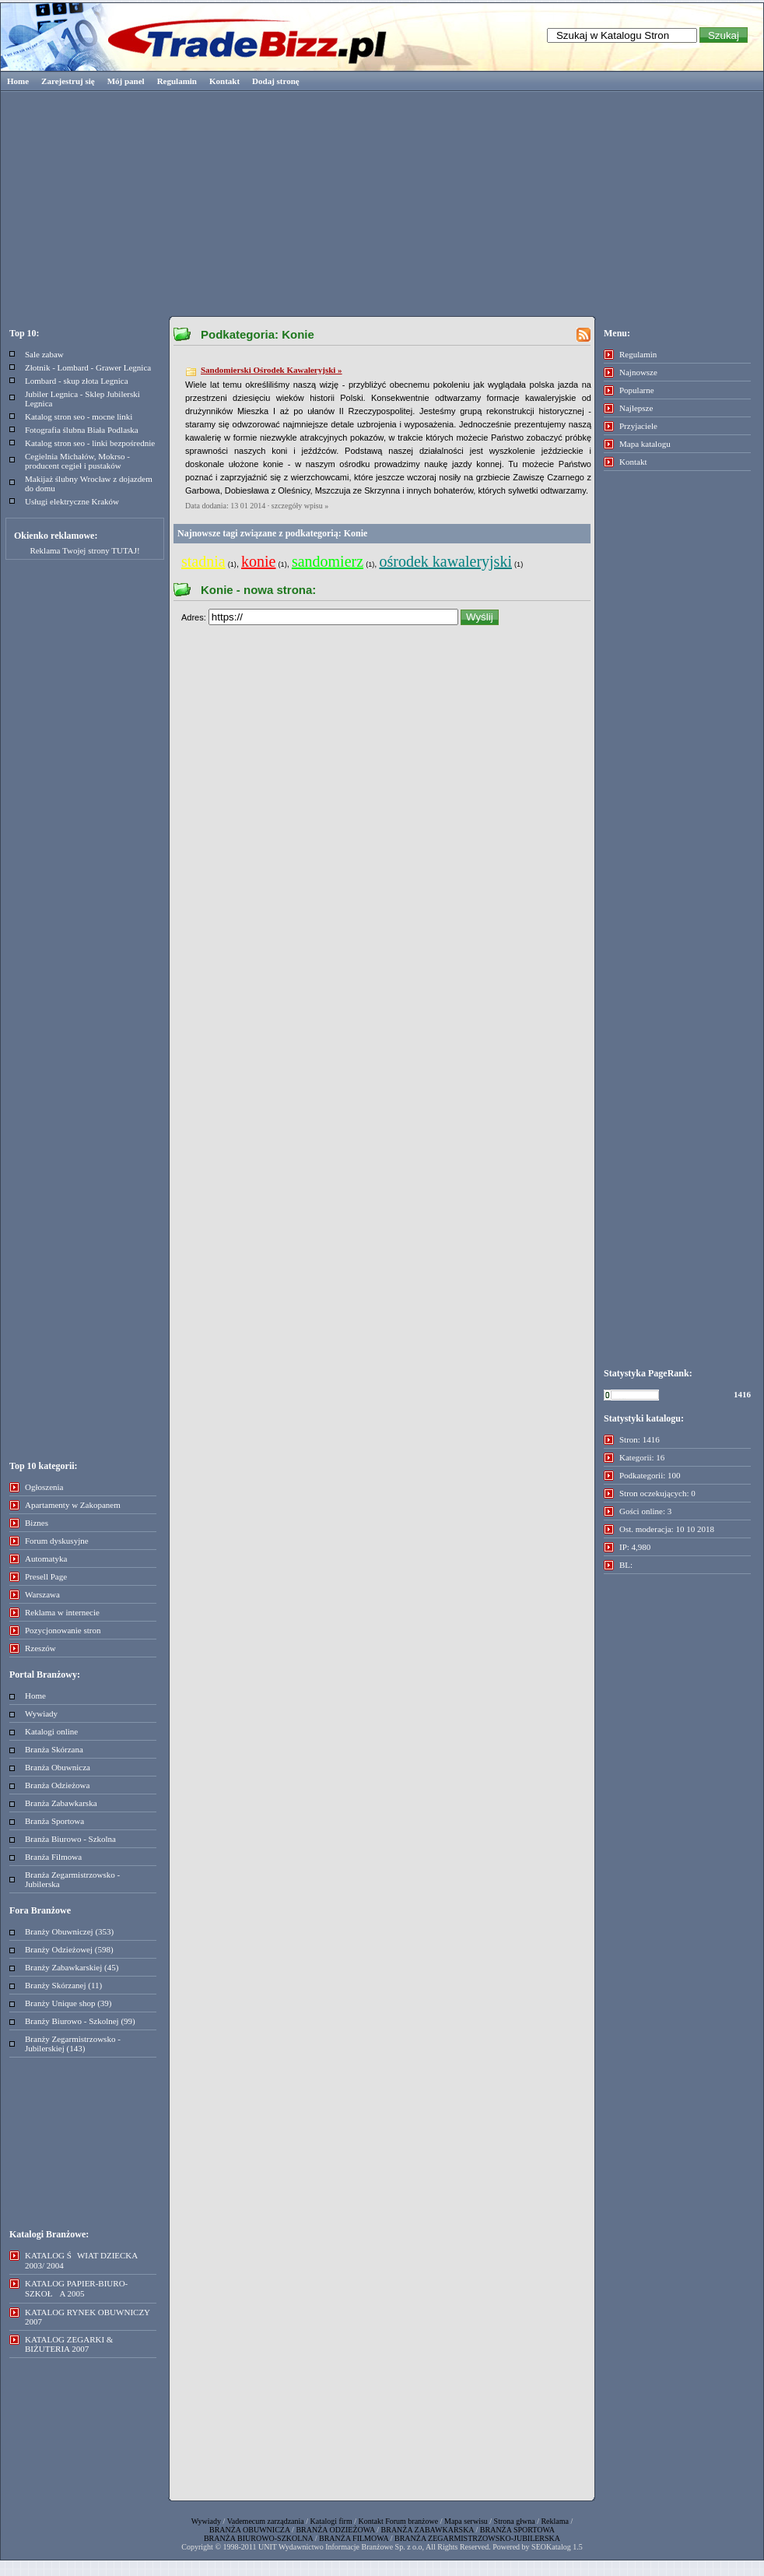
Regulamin (177, 81)
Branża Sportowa (54, 1821)
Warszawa (42, 1594)
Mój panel (126, 81)
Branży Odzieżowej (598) (69, 1949)
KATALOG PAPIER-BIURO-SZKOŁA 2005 (76, 2288)
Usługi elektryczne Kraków (72, 501)
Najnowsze (638, 372)
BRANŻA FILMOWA (353, 2538)
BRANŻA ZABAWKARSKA (428, 2529)
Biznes (36, 1522)
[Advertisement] (382, 202)
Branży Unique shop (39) (68, 2003)
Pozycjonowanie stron (62, 1630)
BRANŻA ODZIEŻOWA (335, 2529)
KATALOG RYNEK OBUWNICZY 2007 (87, 2316)
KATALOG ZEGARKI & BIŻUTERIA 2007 (69, 2344)
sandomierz (327, 561)
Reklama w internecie (62, 1612)
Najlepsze (636, 408)
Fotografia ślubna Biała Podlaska (81, 429)
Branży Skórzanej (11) (63, 1985)
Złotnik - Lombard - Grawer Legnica (88, 367)
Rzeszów (40, 1648)
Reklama (555, 2521)
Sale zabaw (44, 354)
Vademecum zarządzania (265, 2521)
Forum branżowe (411, 2521)
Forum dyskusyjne (57, 1540)
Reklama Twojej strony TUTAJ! (84, 550)
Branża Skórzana (54, 1749)
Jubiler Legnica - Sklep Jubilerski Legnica (82, 398)
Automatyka (46, 1558)
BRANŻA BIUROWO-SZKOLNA (258, 2538)
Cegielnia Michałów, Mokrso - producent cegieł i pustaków (77, 461)
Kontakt (224, 81)
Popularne (636, 390)
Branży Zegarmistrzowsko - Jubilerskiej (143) (73, 2043)
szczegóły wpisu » (300, 505)
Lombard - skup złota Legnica (76, 380)
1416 (742, 1394)
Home (18, 81)
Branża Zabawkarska (61, 1803)
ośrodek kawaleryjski (445, 561)
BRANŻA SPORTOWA (517, 2529)
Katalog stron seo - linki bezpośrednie (90, 443)
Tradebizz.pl (195, 37)
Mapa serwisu (466, 2521)
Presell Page (46, 1576)
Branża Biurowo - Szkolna (70, 1838)
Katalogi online (51, 1731)
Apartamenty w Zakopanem (73, 1504)
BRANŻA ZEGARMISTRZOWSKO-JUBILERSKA (477, 2538)
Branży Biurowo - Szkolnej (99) (80, 2021)
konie (258, 561)
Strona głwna (514, 2521)
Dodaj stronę (276, 81)
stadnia (203, 561)
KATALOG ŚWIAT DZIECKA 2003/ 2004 (81, 2260)
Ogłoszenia (44, 1487)
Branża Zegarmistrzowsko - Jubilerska (72, 1879)
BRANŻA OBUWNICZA (249, 2529)
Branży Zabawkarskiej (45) (71, 1967)
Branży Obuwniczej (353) (69, 1931)
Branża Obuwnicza (57, 1767)
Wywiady (41, 1713)
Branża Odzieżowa (57, 1785)
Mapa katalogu (645, 443)
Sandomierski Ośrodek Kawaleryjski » (271, 369)
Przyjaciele (638, 426)
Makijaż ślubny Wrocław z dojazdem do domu (88, 483)
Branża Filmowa (53, 1856)
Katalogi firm (331, 2521)
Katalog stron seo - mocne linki (78, 416)
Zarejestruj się (68, 81)
